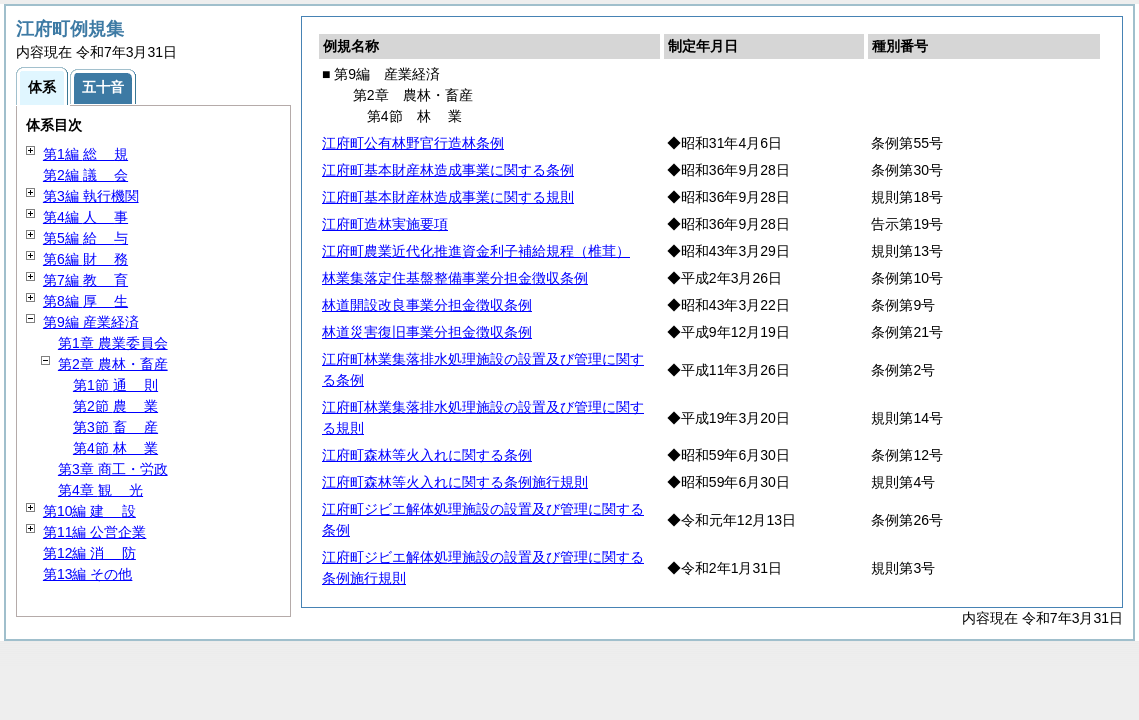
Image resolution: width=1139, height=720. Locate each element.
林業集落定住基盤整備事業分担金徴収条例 (455, 278)
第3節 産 (115, 427)
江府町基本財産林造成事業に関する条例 (448, 170)
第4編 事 (85, 217)
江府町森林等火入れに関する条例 (427, 455)
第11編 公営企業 (94, 532)
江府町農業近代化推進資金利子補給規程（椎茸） (476, 251)
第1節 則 (115, 385)
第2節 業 (115, 406)
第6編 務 (85, 259)
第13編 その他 (87, 574)
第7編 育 (85, 280)
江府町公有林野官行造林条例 (413, 143)
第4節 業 (115, 448)
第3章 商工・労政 (113, 469)
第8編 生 (85, 301)
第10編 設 (89, 511)
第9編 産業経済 (91, 322)
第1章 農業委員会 (113, 343)
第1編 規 (85, 154)
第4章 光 (100, 490)
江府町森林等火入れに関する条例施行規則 (455, 482)
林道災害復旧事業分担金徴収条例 (427, 332)
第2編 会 (85, 175)
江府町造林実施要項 (385, 224)
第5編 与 (85, 238)
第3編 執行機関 (91, 196)
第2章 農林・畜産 (113, 364)
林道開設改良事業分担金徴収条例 (427, 305)
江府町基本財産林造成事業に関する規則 (448, 197)
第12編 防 (89, 553)
